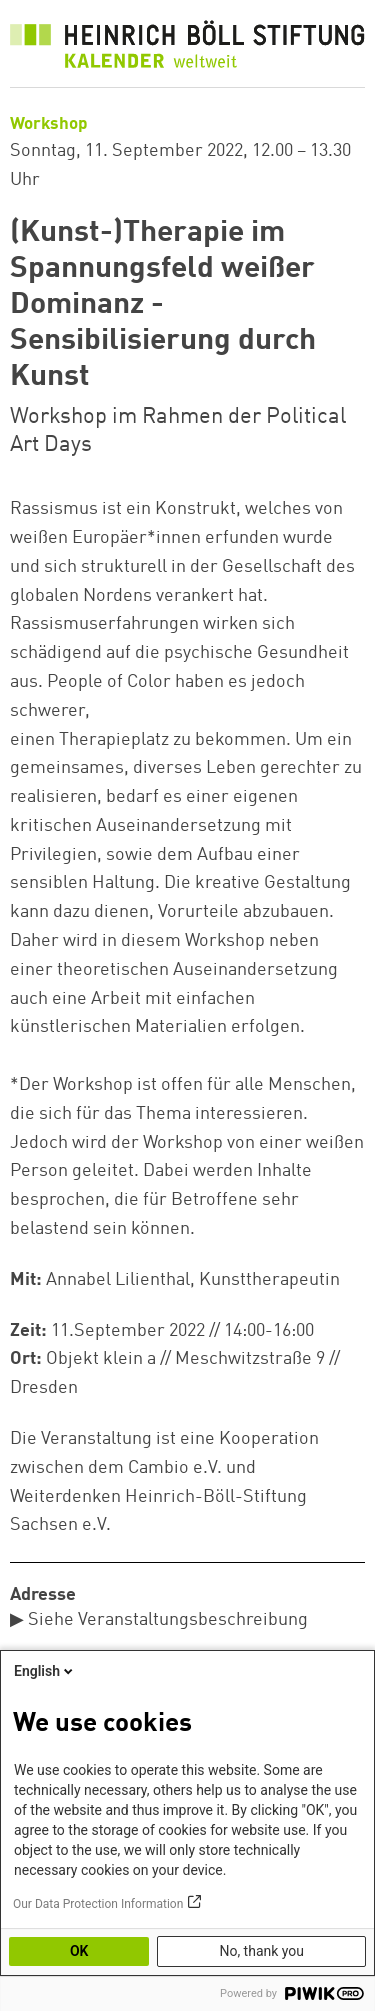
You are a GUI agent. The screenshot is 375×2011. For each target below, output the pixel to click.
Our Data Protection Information (98, 1904)
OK (79, 1951)
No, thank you (261, 1951)
